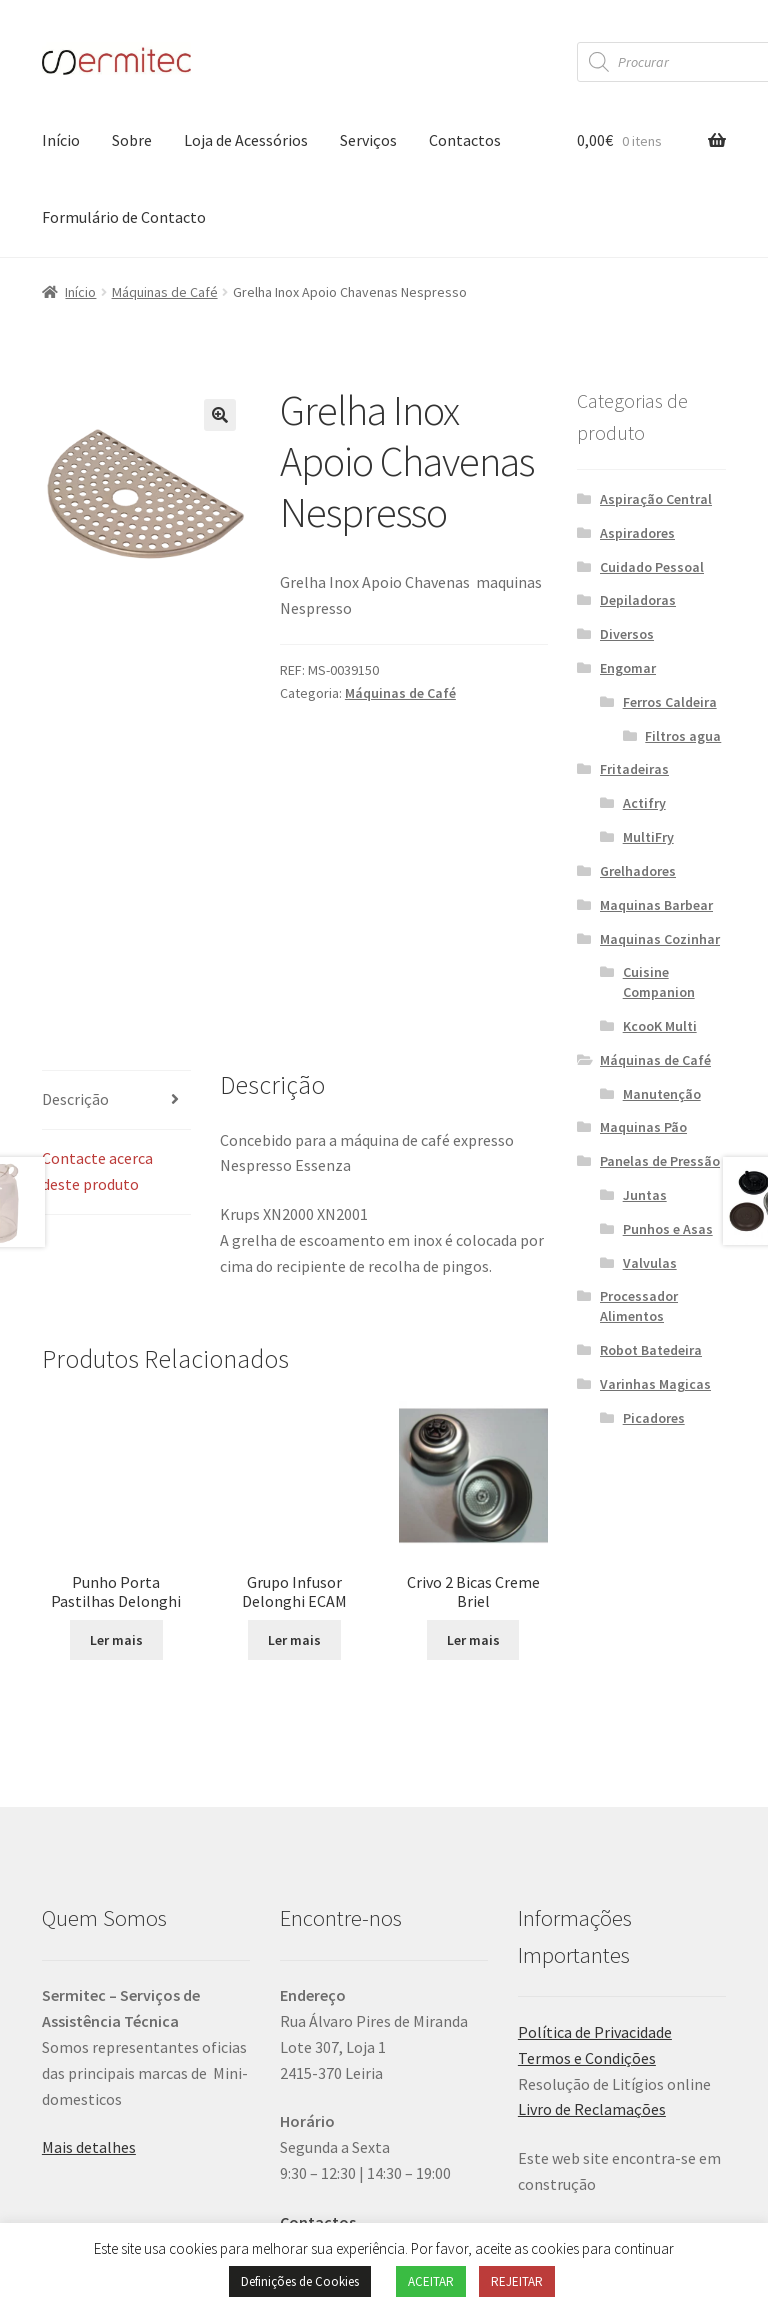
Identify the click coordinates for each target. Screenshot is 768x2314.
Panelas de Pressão (660, 1161)
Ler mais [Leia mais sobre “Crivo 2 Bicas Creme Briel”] (473, 1464)
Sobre (132, 140)
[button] (220, 415)
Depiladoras (638, 600)
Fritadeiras (634, 769)
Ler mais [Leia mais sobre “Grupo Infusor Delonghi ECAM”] (294, 1455)
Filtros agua (683, 736)
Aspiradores (637, 533)
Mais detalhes (89, 1971)
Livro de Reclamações (592, 1933)
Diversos (627, 634)
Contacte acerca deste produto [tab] (97, 995)
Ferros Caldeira (670, 702)
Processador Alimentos (639, 1306)
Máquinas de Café (165, 292)
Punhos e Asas (668, 1229)
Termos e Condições (587, 1882)
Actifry (644, 803)
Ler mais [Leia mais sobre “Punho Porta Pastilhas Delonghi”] (116, 1406)
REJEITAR (517, 2281)
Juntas (645, 1195)
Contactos (465, 140)
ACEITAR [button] (431, 2281)
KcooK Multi (660, 1026)
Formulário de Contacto (124, 217)
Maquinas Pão (643, 1127)
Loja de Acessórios (246, 140)
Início (61, 140)
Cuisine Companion (659, 982)
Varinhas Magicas (655, 1384)
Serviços (368, 140)
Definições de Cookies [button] (300, 2281)
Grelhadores (638, 871)
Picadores (654, 1418)
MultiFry (648, 837)
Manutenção (662, 1094)
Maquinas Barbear (656, 905)
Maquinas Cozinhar (660, 939)
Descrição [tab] (75, 923)
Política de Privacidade (595, 1856)
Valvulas (650, 1263)
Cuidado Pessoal (652, 567)
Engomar (628, 668)
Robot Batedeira (651, 1350)
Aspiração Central (656, 499)
